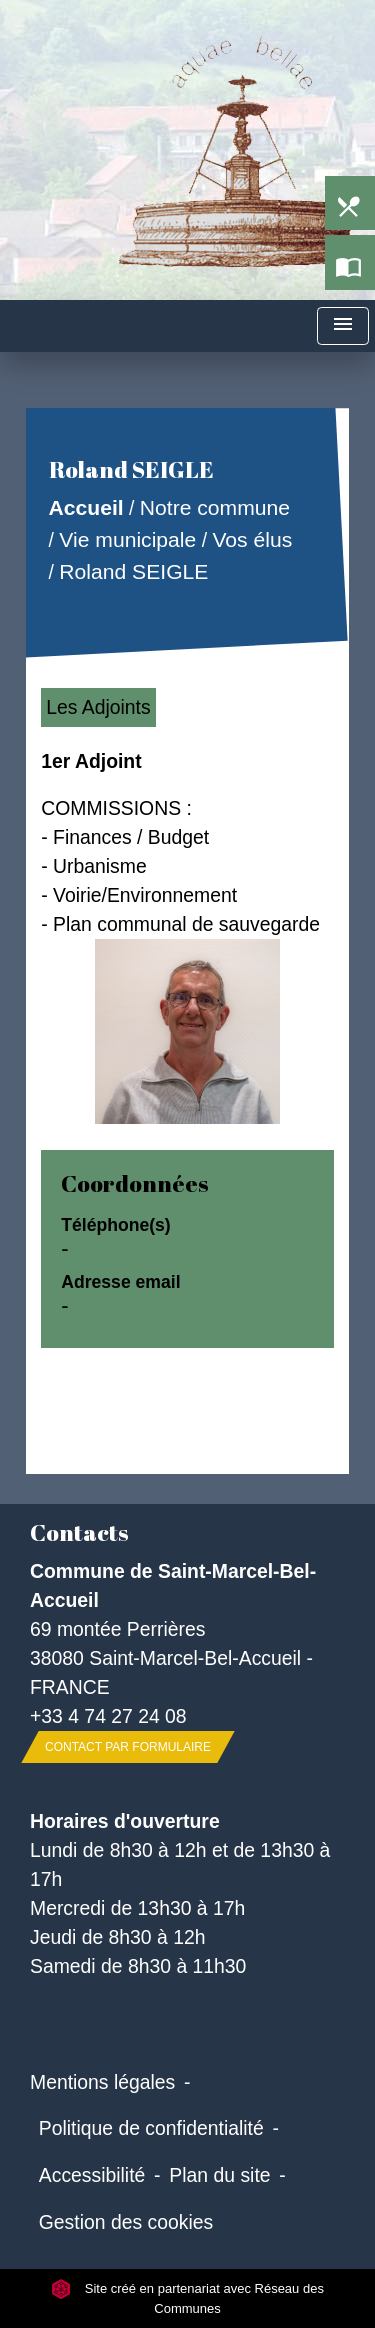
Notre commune (215, 508)
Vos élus (253, 539)
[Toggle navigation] (343, 326)
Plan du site (219, 2175)
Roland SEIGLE (134, 571)
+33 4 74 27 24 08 (108, 1716)
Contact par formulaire (128, 1747)
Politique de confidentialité (151, 2128)
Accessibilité (92, 2175)
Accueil (86, 508)
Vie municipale (128, 539)
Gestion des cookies (126, 2222)
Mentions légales (102, 2082)
